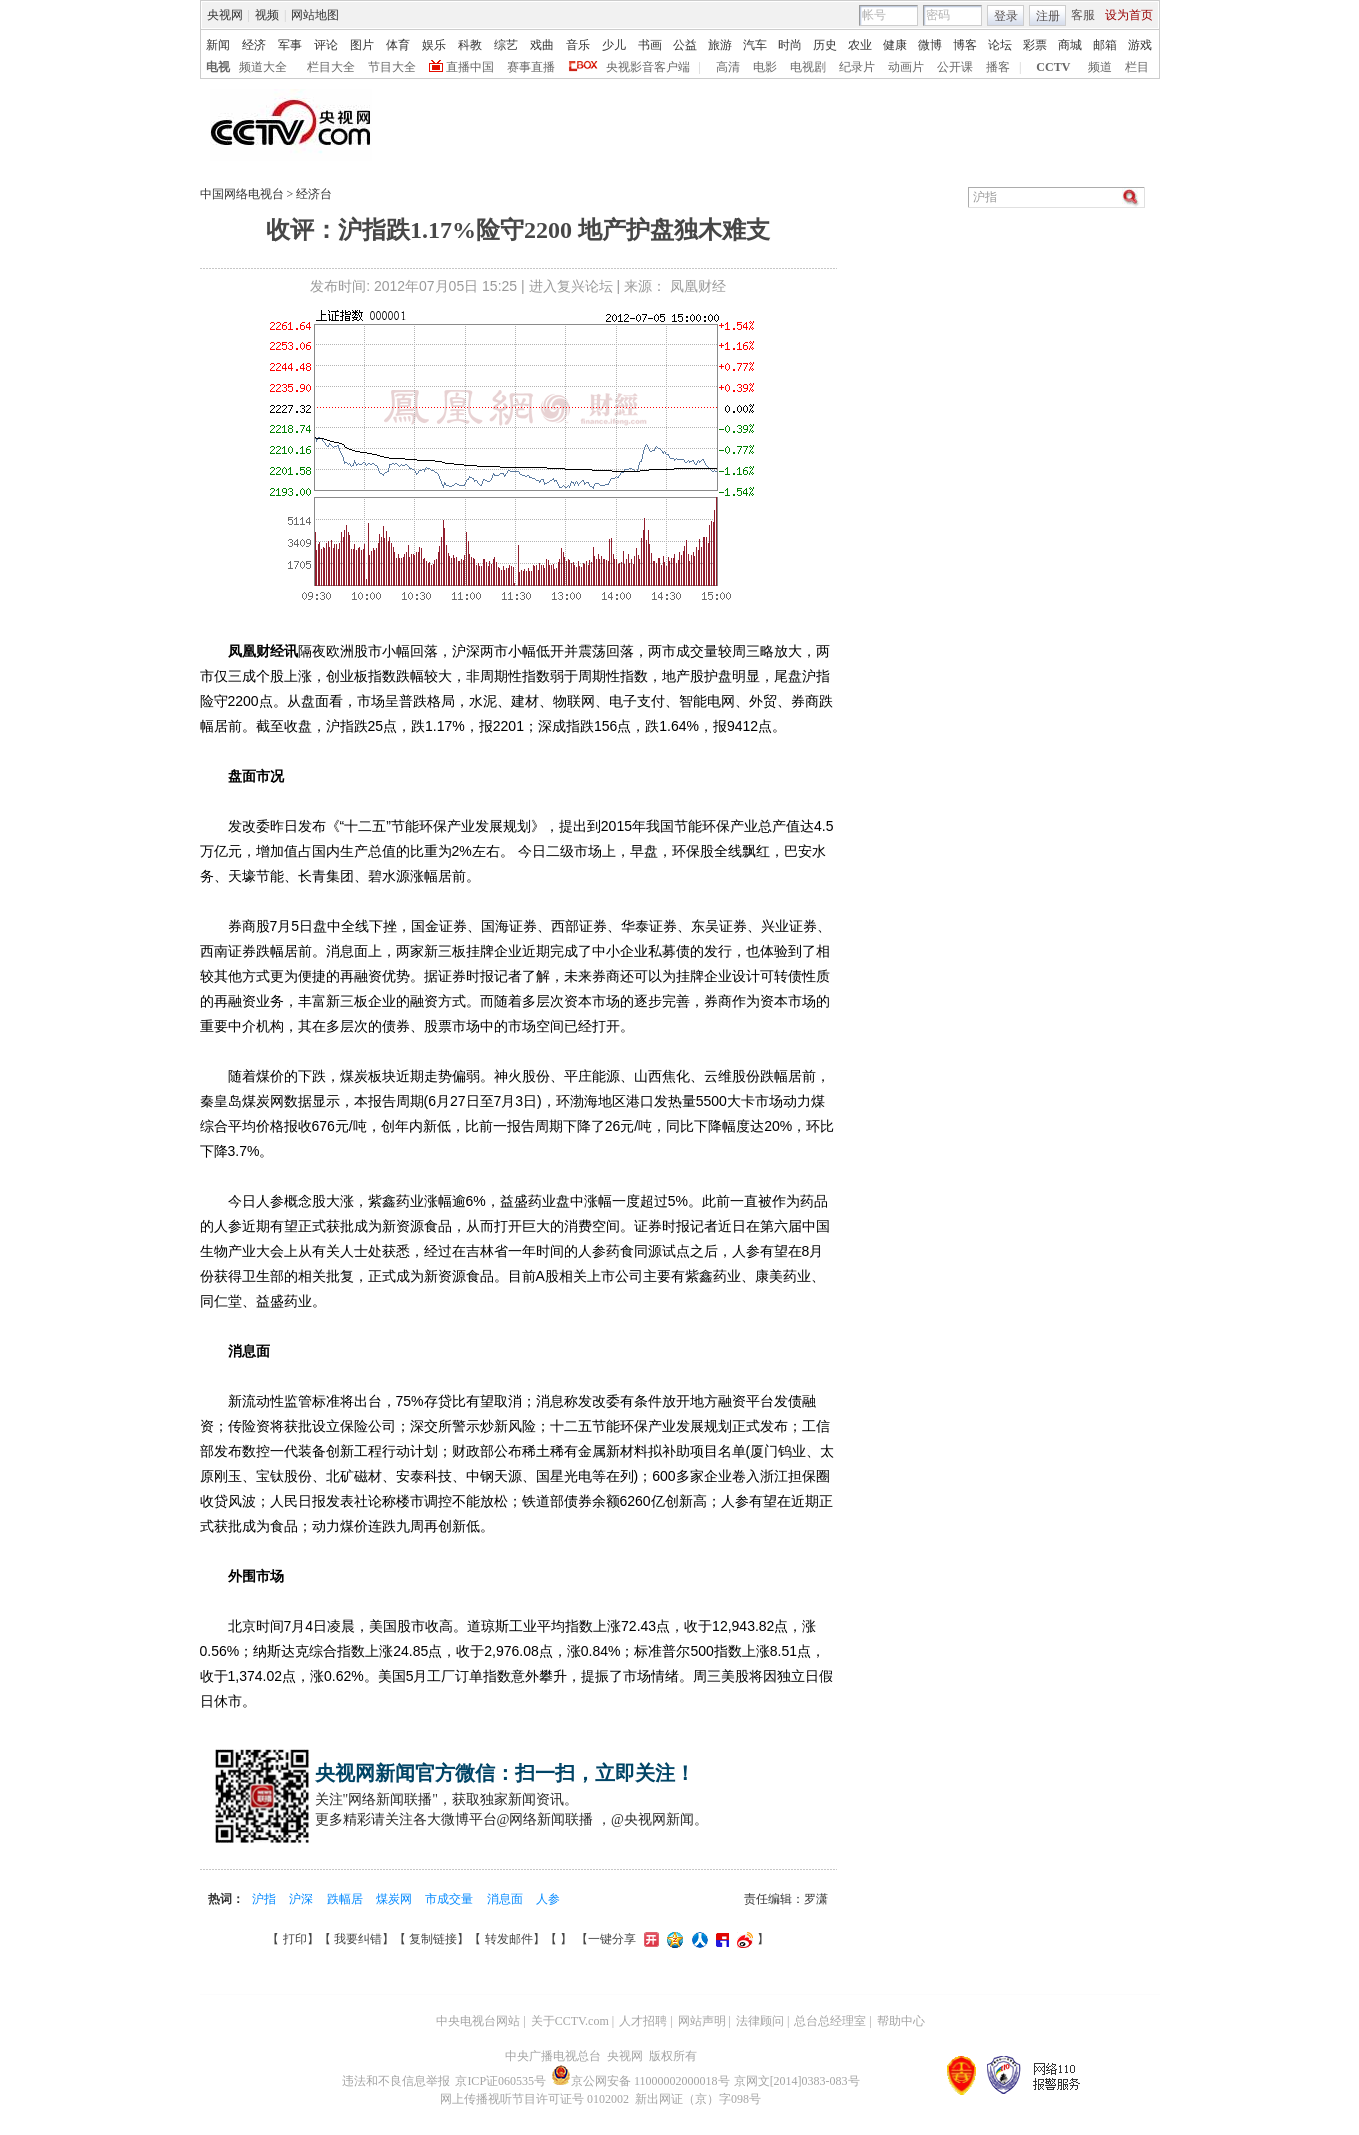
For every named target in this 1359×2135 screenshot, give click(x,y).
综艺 (506, 45)
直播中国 (470, 67)
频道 (1100, 67)
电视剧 (808, 67)
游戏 (1140, 45)
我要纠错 (358, 1939)
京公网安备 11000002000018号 (640, 2081)
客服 (1083, 15)
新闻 (218, 45)
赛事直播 (531, 67)
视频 (267, 15)
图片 (362, 45)
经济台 (314, 194)
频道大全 (263, 67)
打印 (295, 1939)
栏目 (1137, 67)
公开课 (955, 67)
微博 (930, 45)
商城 (1070, 45)
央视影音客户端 (648, 67)
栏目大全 (331, 67)
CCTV (1053, 67)
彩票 (1035, 45)
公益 (685, 45)
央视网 (225, 15)
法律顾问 (760, 2021)
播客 (998, 67)
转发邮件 (509, 1939)
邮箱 (1105, 45)
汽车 (755, 45)
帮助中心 (901, 2021)
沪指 (265, 1899)
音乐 (578, 45)
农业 (860, 45)
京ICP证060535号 (500, 2081)
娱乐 (434, 45)
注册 (1048, 16)
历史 (825, 45)
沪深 (302, 1899)
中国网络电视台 (242, 194)
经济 (254, 45)
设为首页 (1129, 15)
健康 (895, 45)
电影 (765, 67)
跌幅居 (346, 1899)
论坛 (1000, 45)
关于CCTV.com (570, 2021)
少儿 (614, 45)
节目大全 (392, 67)
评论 (326, 45)
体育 (398, 45)
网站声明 (702, 2021)
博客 (965, 45)
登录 (1006, 16)
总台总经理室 (830, 2021)
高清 (728, 67)
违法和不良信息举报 (396, 2081)
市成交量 (450, 1899)
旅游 (720, 45)
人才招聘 (643, 2021)
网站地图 (315, 15)
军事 (290, 45)
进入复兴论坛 (571, 286)
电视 (218, 67)
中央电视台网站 (478, 2021)
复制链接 (433, 1939)
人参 (548, 1899)
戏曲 (542, 45)
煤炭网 (395, 1899)
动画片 (906, 67)
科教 (470, 45)
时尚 (790, 45)
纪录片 (857, 67)
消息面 (506, 1899)
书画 (650, 45)
